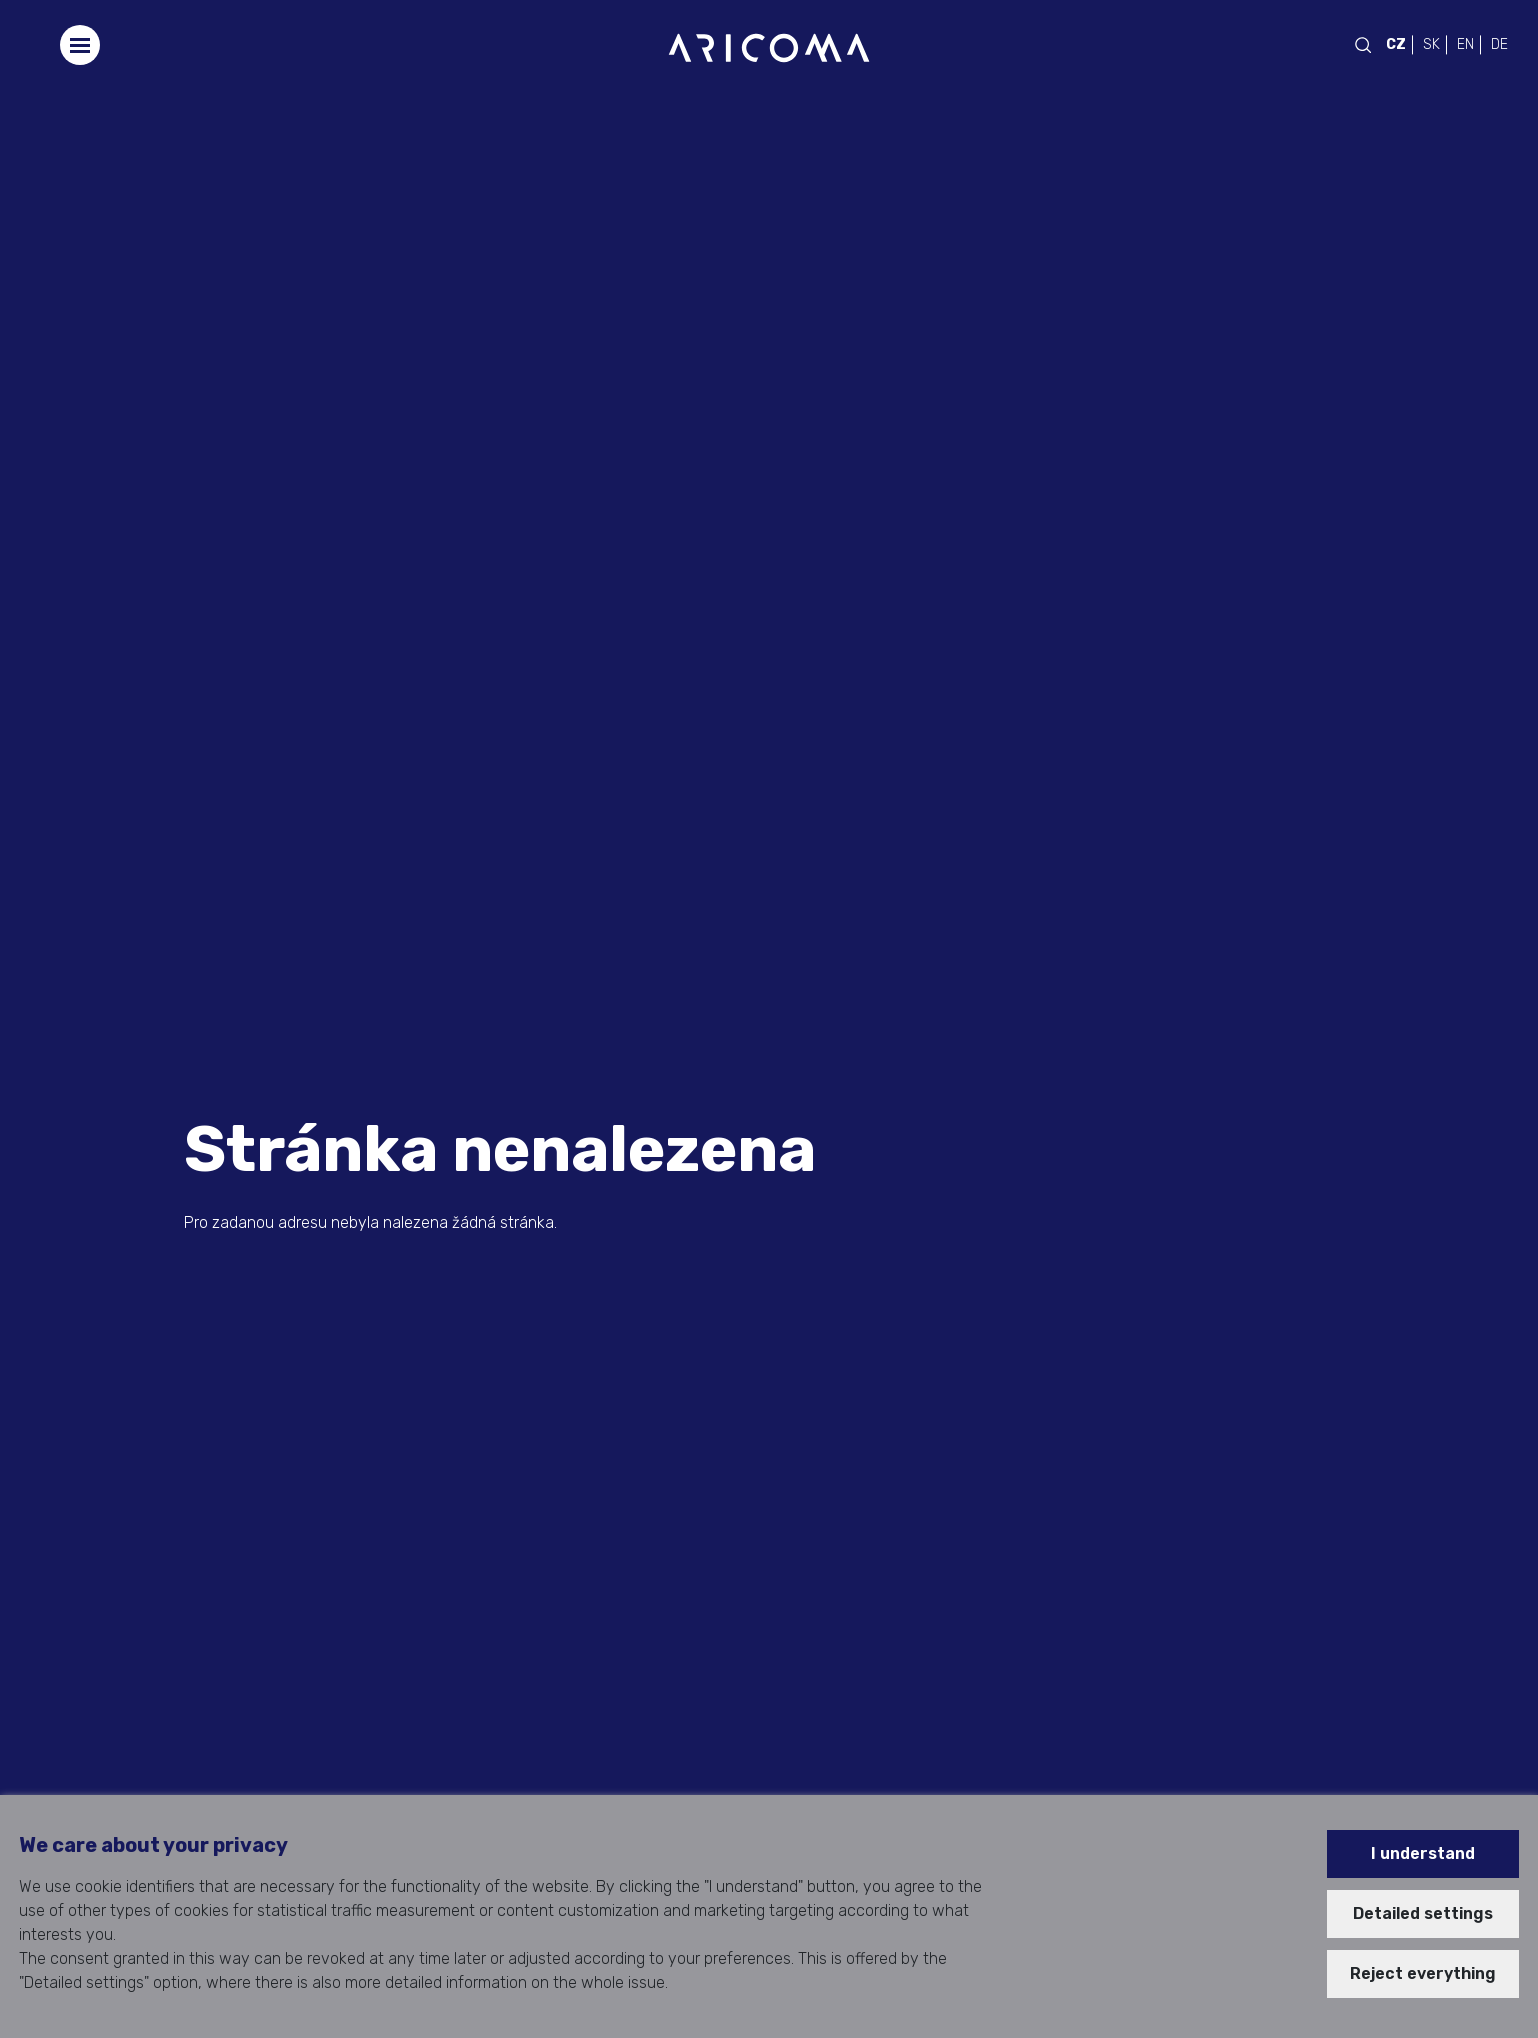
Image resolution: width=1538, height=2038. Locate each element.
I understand (1423, 1853)
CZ (1396, 44)
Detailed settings (1423, 1913)
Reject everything (1423, 1973)
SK (1431, 44)
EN (1465, 44)
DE (1499, 44)
